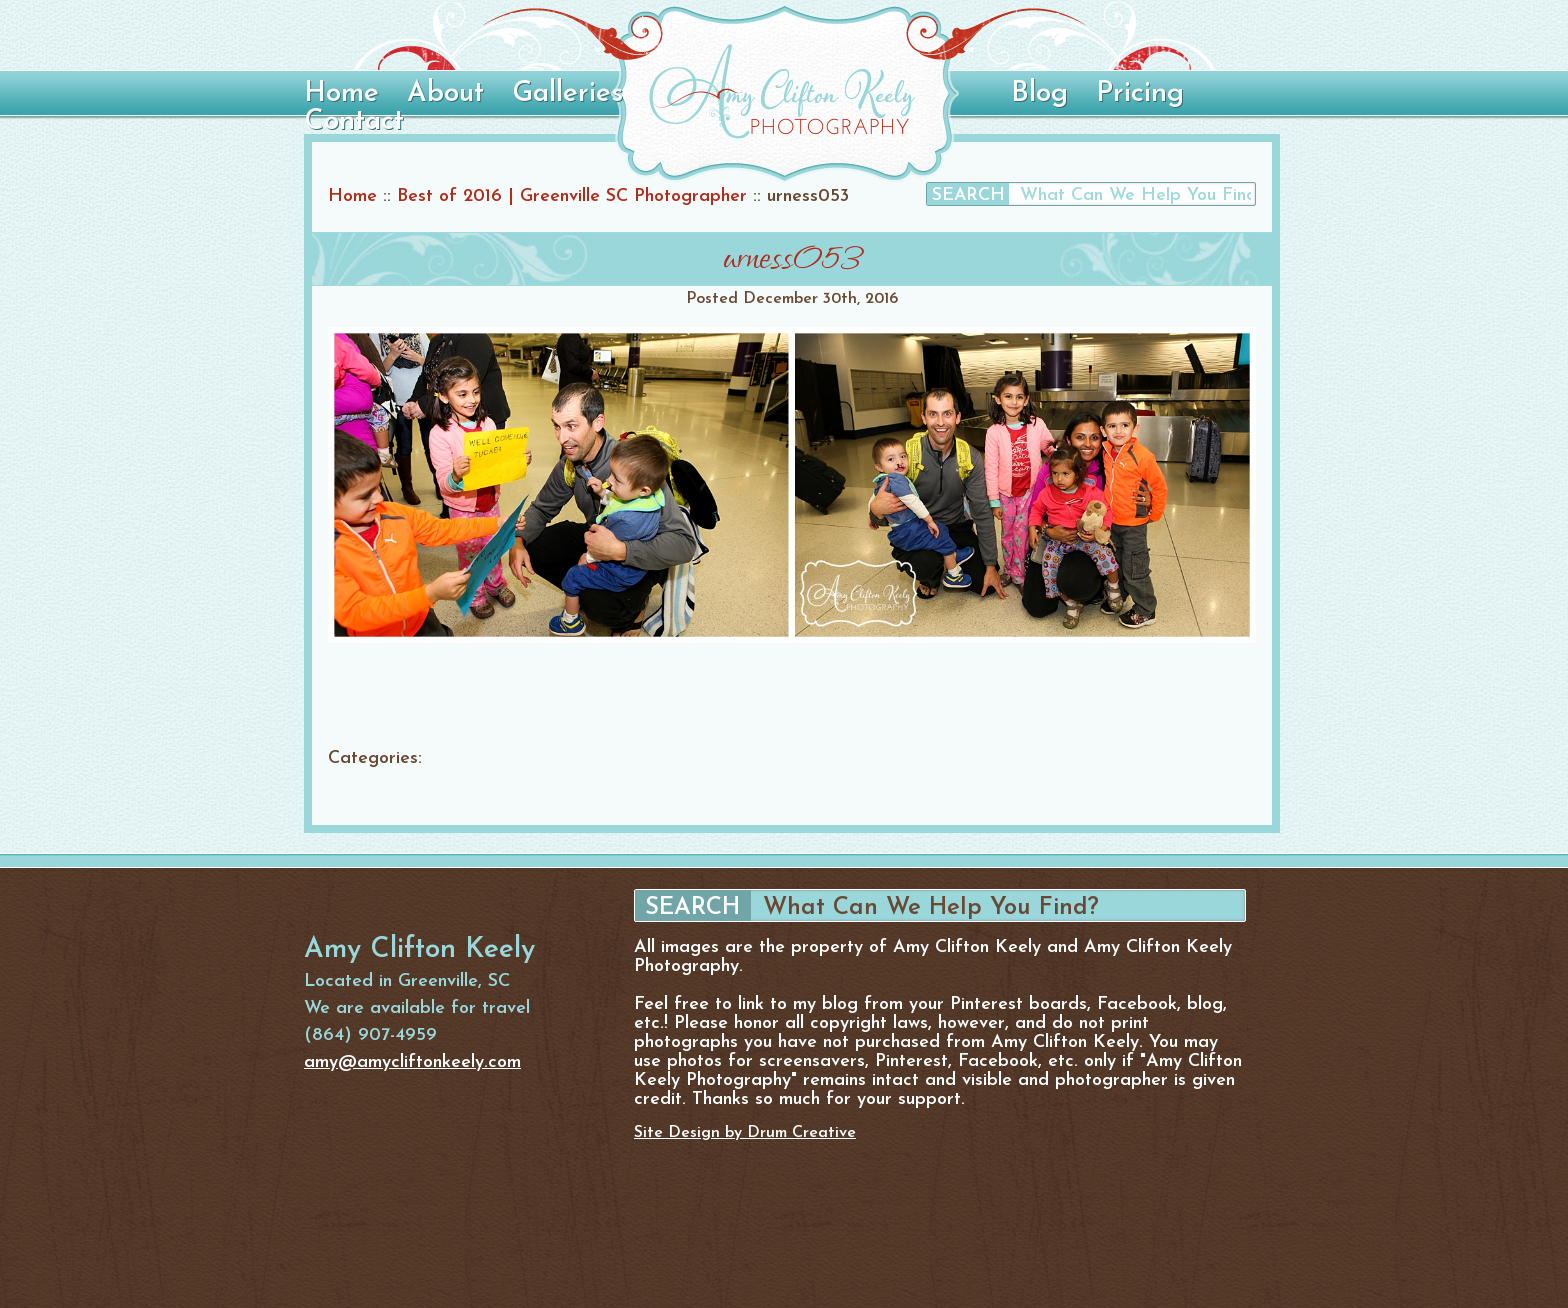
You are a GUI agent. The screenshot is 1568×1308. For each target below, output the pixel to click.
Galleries (567, 94)
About (445, 94)
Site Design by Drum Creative (745, 1133)
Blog (1039, 94)
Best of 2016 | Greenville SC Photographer (572, 196)
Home (341, 94)
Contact (354, 122)
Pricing (1140, 94)
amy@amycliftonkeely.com (412, 1062)
